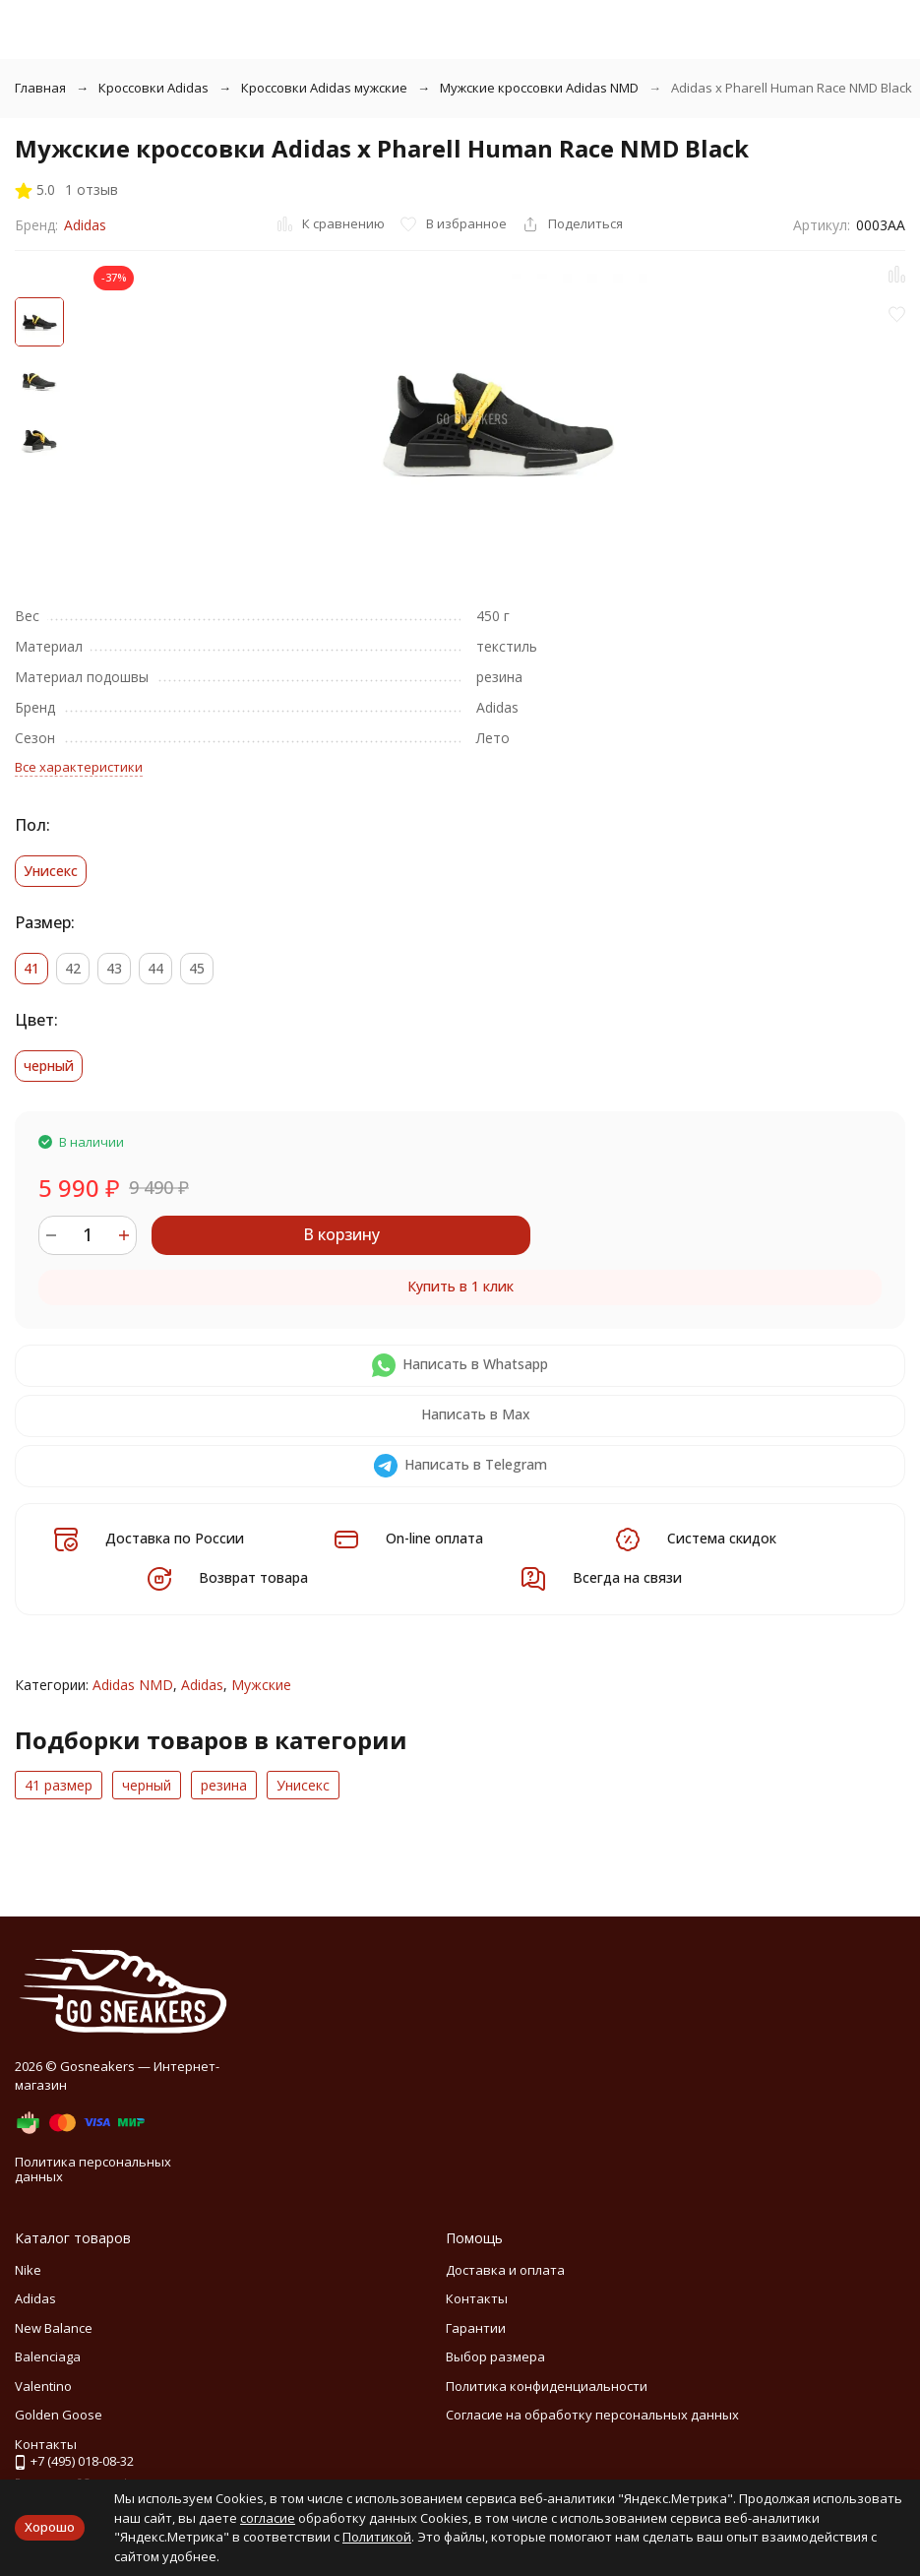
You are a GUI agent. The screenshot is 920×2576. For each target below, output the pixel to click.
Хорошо (50, 2527)
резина (224, 1785)
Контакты (477, 2298)
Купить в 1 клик (460, 1286)
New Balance (53, 2328)
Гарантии (476, 2328)
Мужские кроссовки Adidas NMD (539, 87)
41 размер (58, 1785)
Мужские (261, 1684)
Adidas (85, 225)
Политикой (376, 2536)
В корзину (341, 1234)
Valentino (43, 2386)
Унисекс (303, 1785)
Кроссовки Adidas (153, 87)
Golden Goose (58, 2414)
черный (146, 1785)
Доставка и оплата (505, 2270)
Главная (40, 87)
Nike (28, 2270)
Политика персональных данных (93, 2169)
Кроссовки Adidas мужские (324, 87)
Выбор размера (495, 2356)
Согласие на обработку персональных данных (592, 2414)
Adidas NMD (132, 1684)
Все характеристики (79, 767)
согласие (267, 2518)
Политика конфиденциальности (546, 2386)
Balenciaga (48, 2356)
